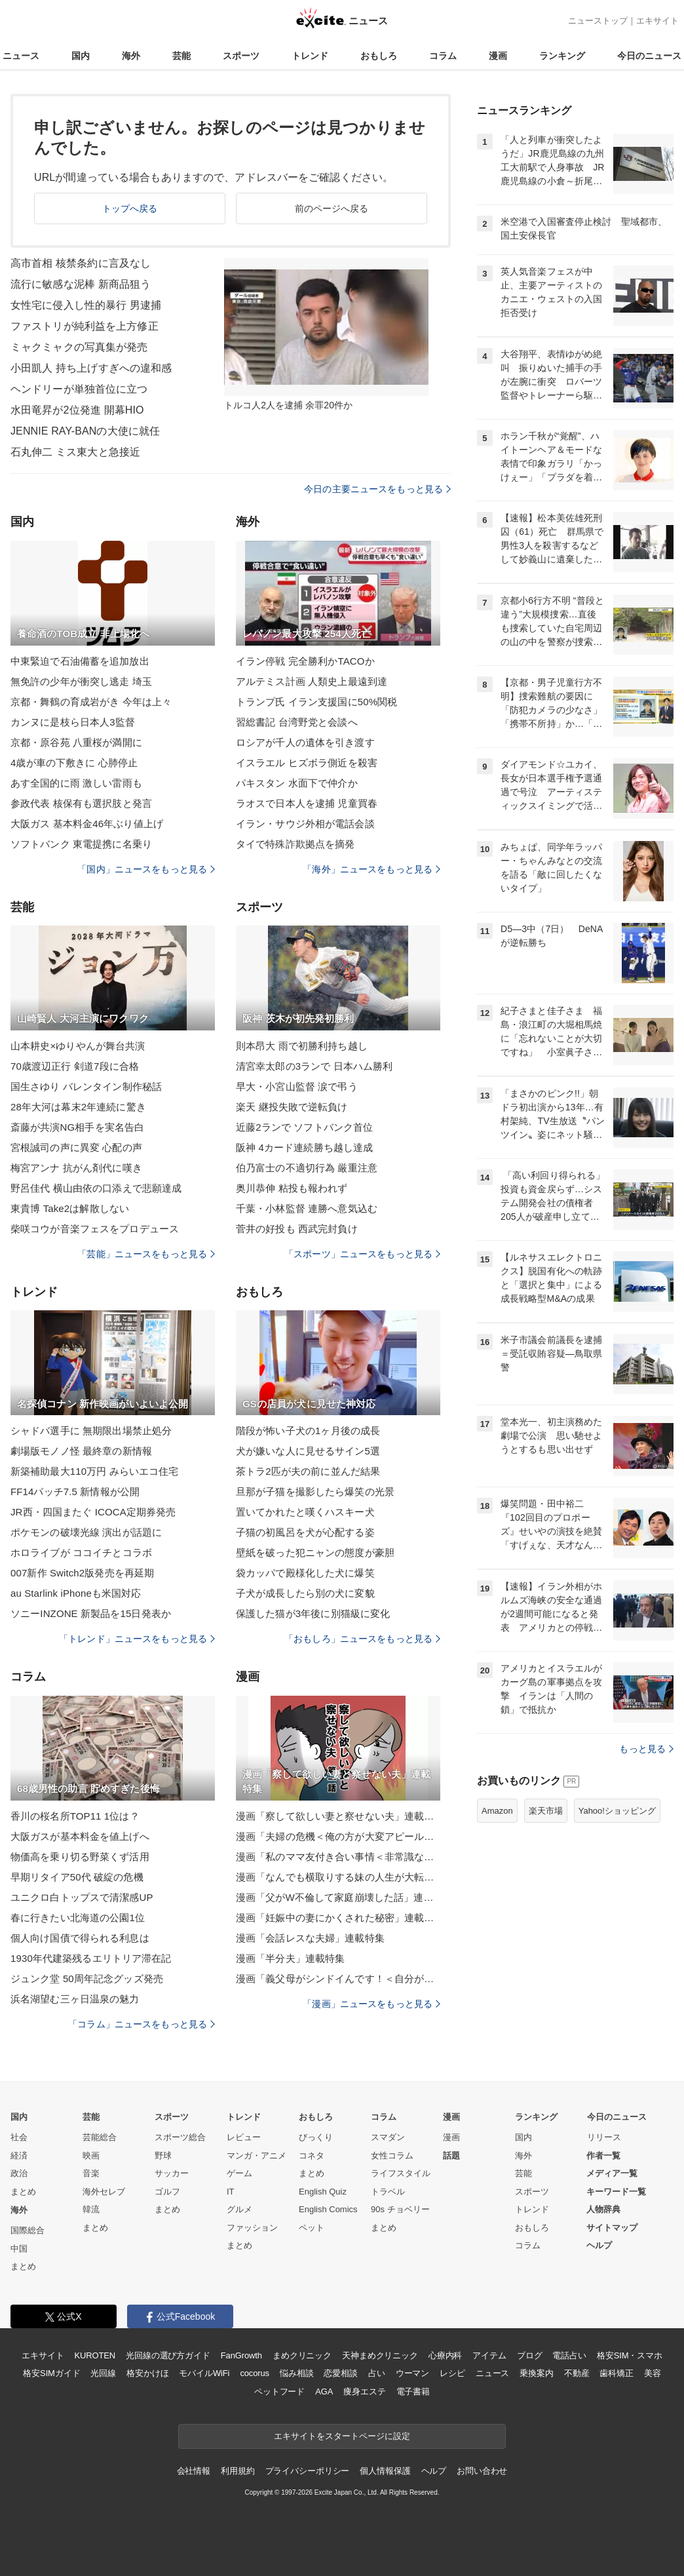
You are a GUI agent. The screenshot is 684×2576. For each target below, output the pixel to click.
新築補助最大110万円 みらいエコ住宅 (94, 1471)
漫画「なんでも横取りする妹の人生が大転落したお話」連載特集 (338, 1877)
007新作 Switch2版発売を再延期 (82, 1572)
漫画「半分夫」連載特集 (290, 1958)
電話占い (569, 2355)
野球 (163, 2155)
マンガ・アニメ (256, 2155)
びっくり (316, 2137)
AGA (324, 2391)
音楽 (91, 2173)
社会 (19, 2137)
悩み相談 (296, 2373)
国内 (80, 55)
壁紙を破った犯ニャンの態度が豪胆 (315, 1552)
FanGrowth (241, 2355)
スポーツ (241, 55)
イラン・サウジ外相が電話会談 (305, 823)
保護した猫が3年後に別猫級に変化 (313, 1613)
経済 (19, 2155)
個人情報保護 (385, 2471)
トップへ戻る (130, 208)
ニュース (21, 55)
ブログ (529, 2355)
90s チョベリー (400, 2209)
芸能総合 (100, 2137)
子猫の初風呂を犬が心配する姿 (305, 1532)
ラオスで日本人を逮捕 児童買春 (306, 803)
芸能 (181, 55)
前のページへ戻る (332, 208)
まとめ (23, 2191)
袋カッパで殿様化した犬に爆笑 (305, 1572)
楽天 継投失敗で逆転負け (292, 1106)
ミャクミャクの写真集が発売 (79, 347)
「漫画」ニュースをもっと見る (371, 2004)
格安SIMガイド (51, 2373)
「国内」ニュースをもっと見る (146, 869)
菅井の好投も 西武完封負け (297, 1228)
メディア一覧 (611, 2173)
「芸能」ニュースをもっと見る (146, 1254)
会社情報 (193, 2471)
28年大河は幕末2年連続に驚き (78, 1106)
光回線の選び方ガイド (168, 2355)
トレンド (310, 55)
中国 (19, 2249)
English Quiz (323, 2191)
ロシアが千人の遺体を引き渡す (305, 742)
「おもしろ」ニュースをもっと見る (362, 1638)
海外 (131, 55)
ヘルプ (599, 2245)
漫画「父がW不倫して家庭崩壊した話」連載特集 (338, 1897)
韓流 (91, 2209)
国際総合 (27, 2230)
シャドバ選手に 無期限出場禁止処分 (91, 1430)
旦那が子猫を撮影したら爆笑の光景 (315, 1491)
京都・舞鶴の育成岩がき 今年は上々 (91, 701)
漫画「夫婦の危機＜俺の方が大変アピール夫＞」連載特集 (338, 1836)
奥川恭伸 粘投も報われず (292, 1188)
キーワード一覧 (616, 2191)
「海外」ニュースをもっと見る (371, 869)
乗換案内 (536, 2373)
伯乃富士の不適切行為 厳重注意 (306, 1167)
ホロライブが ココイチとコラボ (81, 1552)
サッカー (172, 2173)
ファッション (252, 2228)
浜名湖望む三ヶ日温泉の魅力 (75, 1998)
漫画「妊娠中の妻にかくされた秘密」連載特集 (338, 1917)
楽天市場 (546, 1811)
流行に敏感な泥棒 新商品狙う (80, 284)
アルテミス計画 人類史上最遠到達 (311, 681)
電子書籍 (413, 2391)
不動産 (577, 2373)
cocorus (254, 2373)
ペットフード (279, 2391)
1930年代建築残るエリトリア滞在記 (91, 1958)
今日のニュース (649, 55)
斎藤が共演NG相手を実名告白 (77, 1127)
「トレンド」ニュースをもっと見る (137, 1638)
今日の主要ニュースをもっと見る (377, 489)
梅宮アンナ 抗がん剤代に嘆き (76, 1167)
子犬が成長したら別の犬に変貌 (305, 1593)
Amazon (497, 1811)
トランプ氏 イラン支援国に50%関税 (316, 701)
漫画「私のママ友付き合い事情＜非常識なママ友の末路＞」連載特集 (338, 1856)
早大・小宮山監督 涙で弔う (297, 1086)
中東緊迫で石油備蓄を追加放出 (79, 661)
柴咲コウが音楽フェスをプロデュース (94, 1228)
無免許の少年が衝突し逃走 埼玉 (81, 681)
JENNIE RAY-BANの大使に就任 (85, 431)
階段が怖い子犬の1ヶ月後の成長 (308, 1430)
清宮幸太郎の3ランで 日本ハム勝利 (314, 1066)
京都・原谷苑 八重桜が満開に (76, 742)
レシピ (452, 2373)
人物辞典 (603, 2209)
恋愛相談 (340, 2373)
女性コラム (392, 2155)
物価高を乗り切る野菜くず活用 (79, 1856)
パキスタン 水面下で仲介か (297, 783)
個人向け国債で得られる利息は (79, 1937)
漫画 (498, 55)
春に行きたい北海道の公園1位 (77, 1917)
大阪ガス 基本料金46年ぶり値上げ (86, 823)
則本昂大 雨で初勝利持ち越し (302, 1045)
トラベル (388, 2191)
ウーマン (412, 2373)
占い (376, 2373)
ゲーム (239, 2173)
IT (231, 2191)
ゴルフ (167, 2191)
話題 (451, 2155)
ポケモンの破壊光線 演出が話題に (86, 1532)
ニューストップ (598, 21)
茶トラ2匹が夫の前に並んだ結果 (308, 1471)
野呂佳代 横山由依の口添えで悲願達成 (95, 1188)
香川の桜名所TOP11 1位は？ (75, 1816)
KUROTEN (94, 2355)
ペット (311, 2228)
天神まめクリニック (380, 2355)
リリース (604, 2137)
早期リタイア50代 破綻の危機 (76, 1877)
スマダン (388, 2137)
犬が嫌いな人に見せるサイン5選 (308, 1450)
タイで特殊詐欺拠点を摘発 (295, 843)
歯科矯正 (616, 2373)
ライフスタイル (400, 2173)
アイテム (489, 2355)
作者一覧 (603, 2155)
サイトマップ (611, 2228)
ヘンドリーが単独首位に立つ (79, 389)
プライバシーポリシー (307, 2471)
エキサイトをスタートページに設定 (342, 2436)
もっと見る (646, 1749)
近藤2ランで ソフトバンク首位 (304, 1127)
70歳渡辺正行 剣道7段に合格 (74, 1066)
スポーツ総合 (180, 2137)
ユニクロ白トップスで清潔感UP (81, 1897)
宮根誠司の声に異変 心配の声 (76, 1147)
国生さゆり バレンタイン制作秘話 (86, 1086)
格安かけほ (147, 2373)
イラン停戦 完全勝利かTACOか (305, 661)
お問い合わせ (482, 2471)
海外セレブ (104, 2191)
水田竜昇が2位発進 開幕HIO (77, 410)
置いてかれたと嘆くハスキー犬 (305, 1511)
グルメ (239, 2209)
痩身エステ (364, 2391)
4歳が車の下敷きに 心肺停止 (74, 762)
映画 (91, 2155)
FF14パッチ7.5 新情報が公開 (75, 1491)
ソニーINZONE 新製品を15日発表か (90, 1613)
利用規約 (237, 2471)
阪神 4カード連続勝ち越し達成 (304, 1147)
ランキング (562, 55)
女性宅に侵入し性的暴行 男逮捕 (85, 305)
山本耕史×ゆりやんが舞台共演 (77, 1045)
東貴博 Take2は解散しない (69, 1208)
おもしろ (378, 55)
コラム (443, 55)
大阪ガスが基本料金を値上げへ (79, 1836)
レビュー (244, 2137)
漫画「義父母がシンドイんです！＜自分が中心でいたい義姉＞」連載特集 (338, 1978)
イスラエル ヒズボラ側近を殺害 (306, 762)
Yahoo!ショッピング (617, 1811)
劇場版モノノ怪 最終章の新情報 (81, 1450)
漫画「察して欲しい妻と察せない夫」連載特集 (338, 1816)
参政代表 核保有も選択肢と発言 (81, 803)
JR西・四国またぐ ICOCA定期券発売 (93, 1511)
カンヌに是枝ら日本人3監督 (72, 722)
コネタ (311, 2155)
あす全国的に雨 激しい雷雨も (76, 783)
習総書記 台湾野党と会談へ (297, 722)
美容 (652, 2373)
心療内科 (445, 2355)
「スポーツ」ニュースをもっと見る (362, 1254)
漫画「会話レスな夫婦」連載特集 (310, 1937)
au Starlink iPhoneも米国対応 (76, 1593)
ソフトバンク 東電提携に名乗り (81, 843)
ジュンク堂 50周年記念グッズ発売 (86, 1978)
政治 (19, 2173)
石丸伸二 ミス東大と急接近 (75, 452)
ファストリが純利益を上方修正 (84, 326)
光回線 (103, 2373)
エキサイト (657, 21)
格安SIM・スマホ (629, 2355)
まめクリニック (302, 2355)
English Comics (328, 2209)
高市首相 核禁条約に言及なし (80, 263)
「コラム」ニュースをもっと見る (141, 2024)
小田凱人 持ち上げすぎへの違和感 (91, 368)
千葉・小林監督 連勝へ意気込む (306, 1208)
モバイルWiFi (204, 2373)
